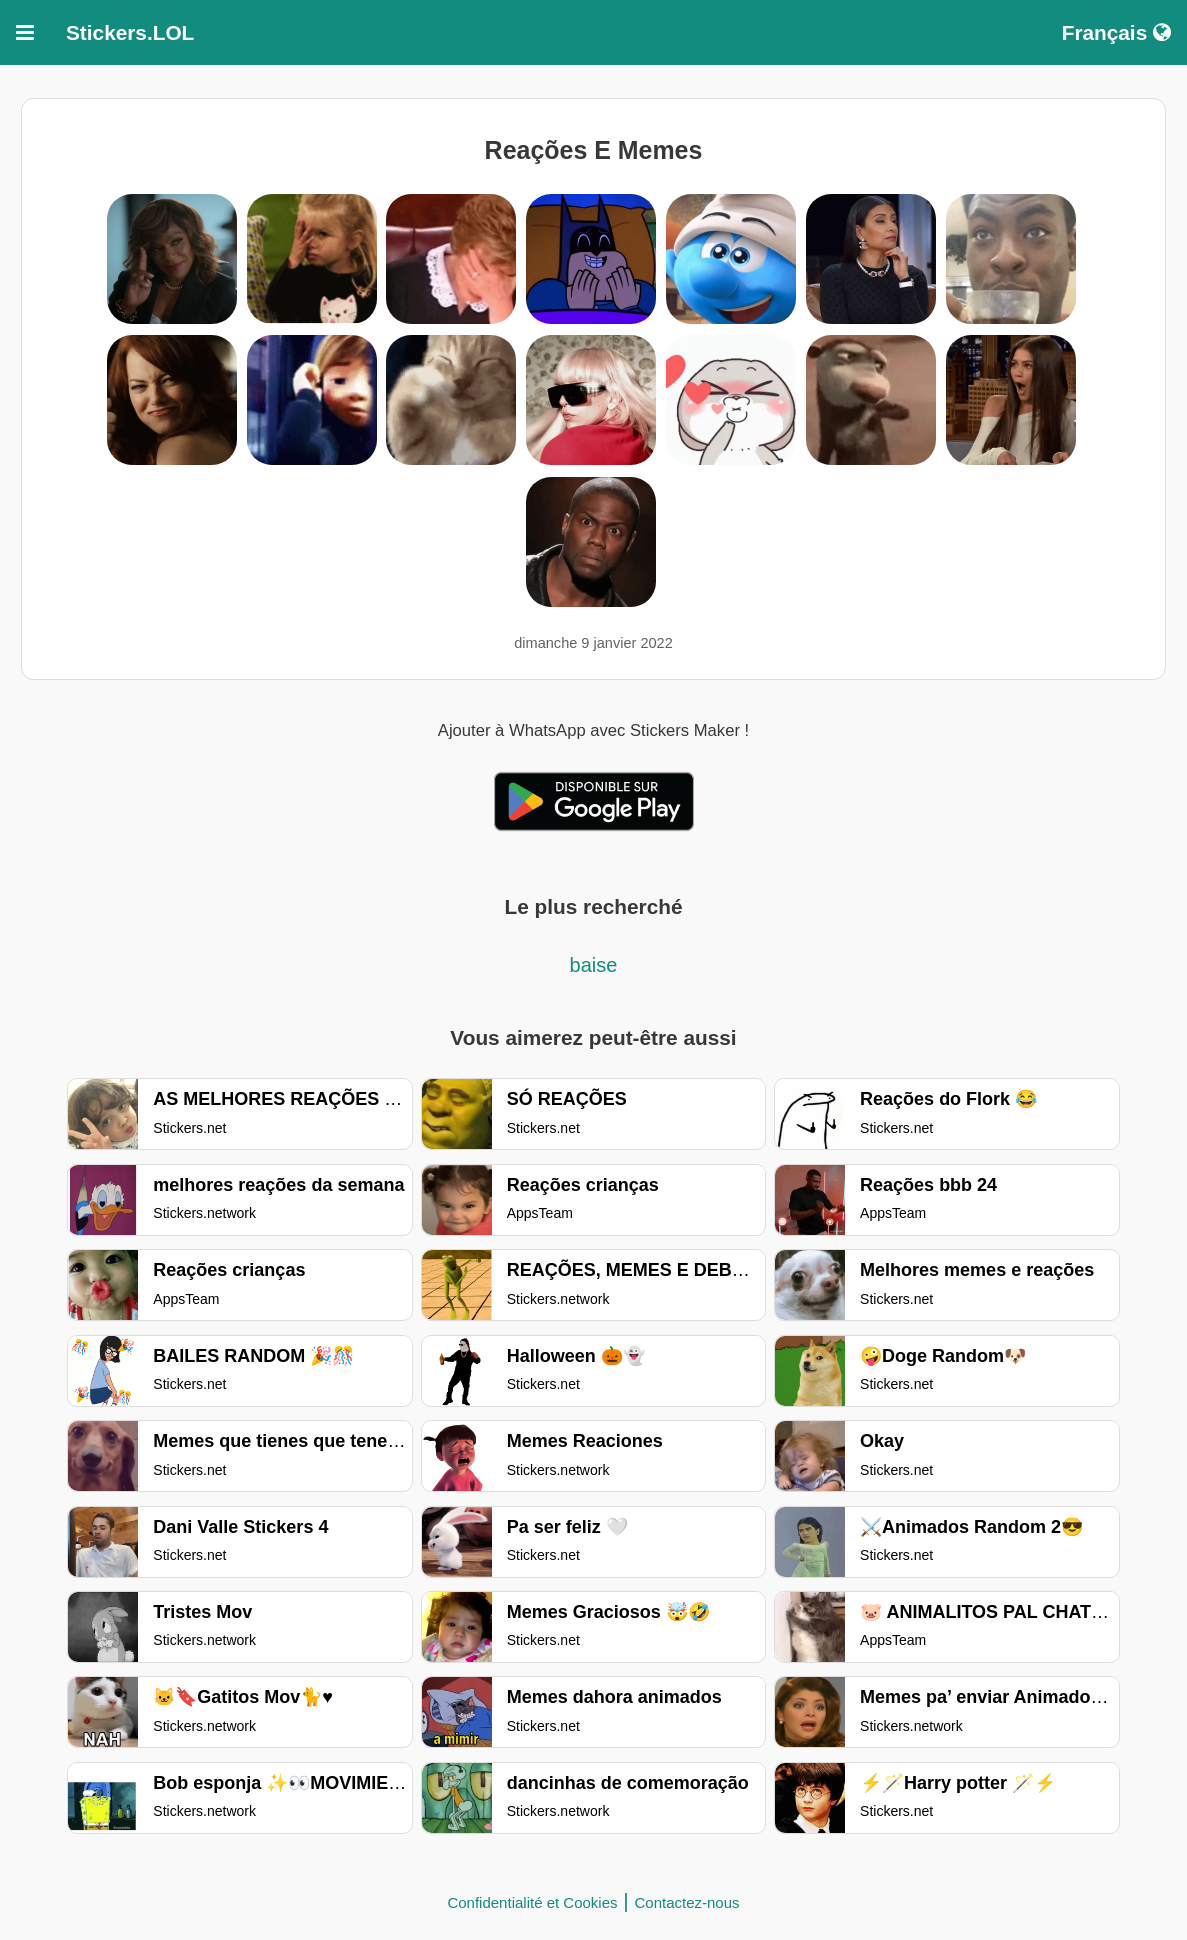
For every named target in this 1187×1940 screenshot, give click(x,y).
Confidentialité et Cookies (532, 1902)
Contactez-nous (687, 1902)
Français (1116, 32)
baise (594, 965)
